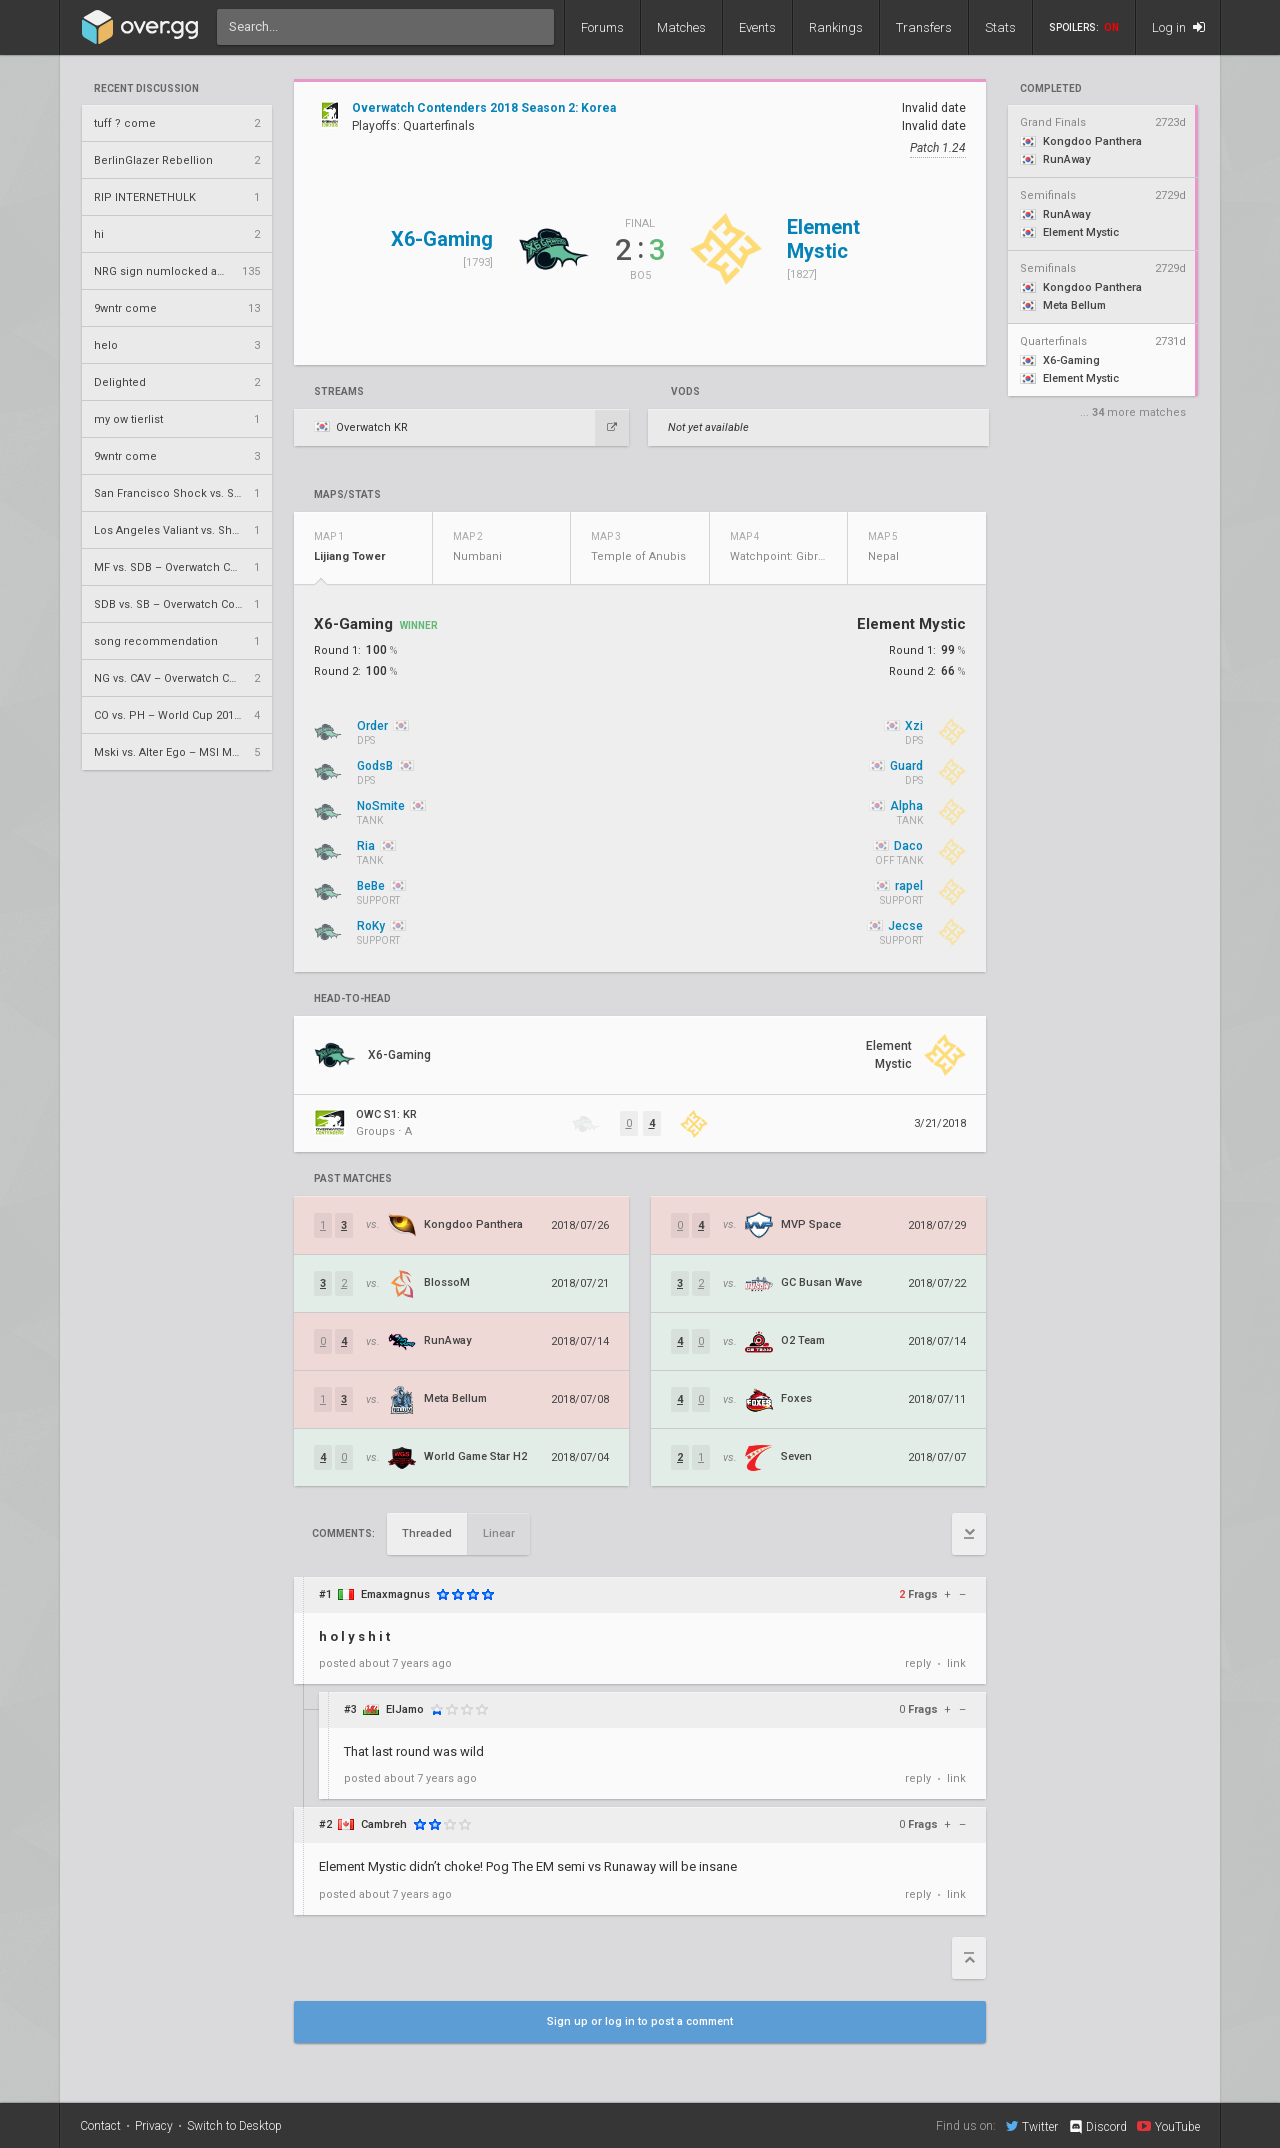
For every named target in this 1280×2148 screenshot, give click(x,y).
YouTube (1168, 2126)
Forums (602, 27)
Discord (1097, 2127)
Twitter (1032, 2126)
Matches (681, 27)
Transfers (924, 27)
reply (918, 1663)
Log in (1178, 27)
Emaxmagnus (395, 1594)
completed (1051, 89)
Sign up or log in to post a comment (640, 2021)
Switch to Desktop (234, 2126)
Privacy (154, 2126)
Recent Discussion (146, 89)
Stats (1000, 27)
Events (757, 27)
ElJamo (405, 1709)
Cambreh (384, 1824)
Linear (499, 1533)
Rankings (836, 27)
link (956, 1663)
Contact (100, 2126)
